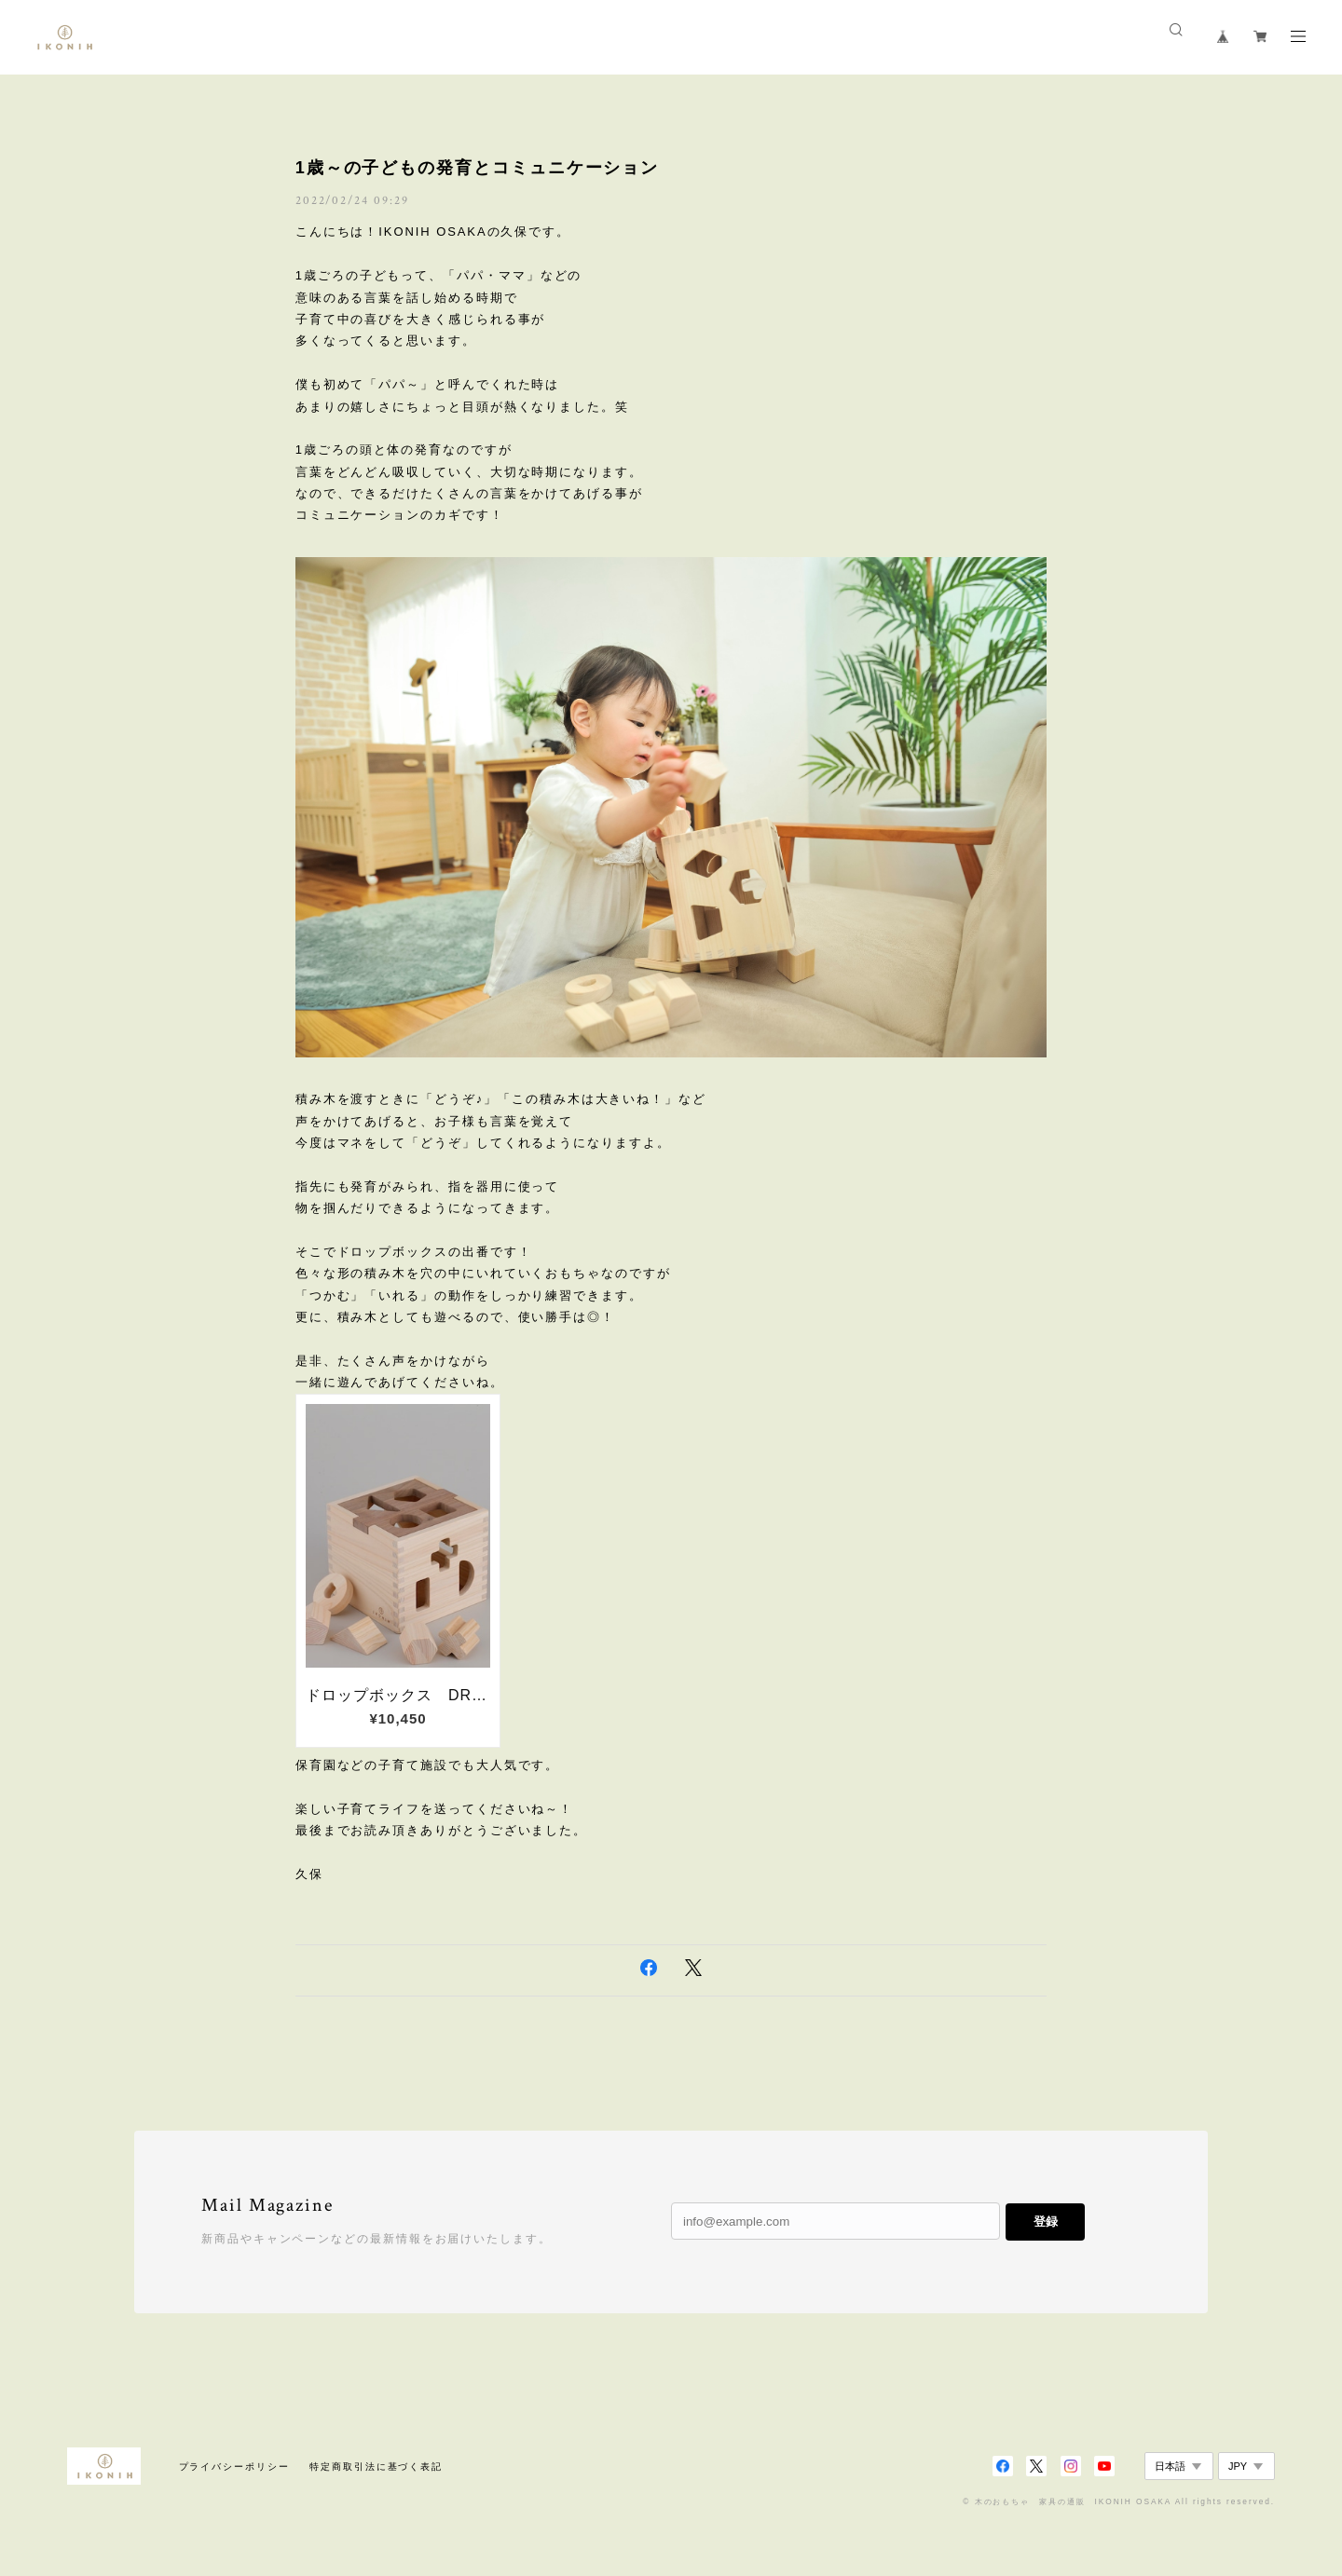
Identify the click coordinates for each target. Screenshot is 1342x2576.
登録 (1046, 2221)
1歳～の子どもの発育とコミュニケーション (477, 167)
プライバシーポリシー (234, 2466)
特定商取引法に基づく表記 (376, 2466)
